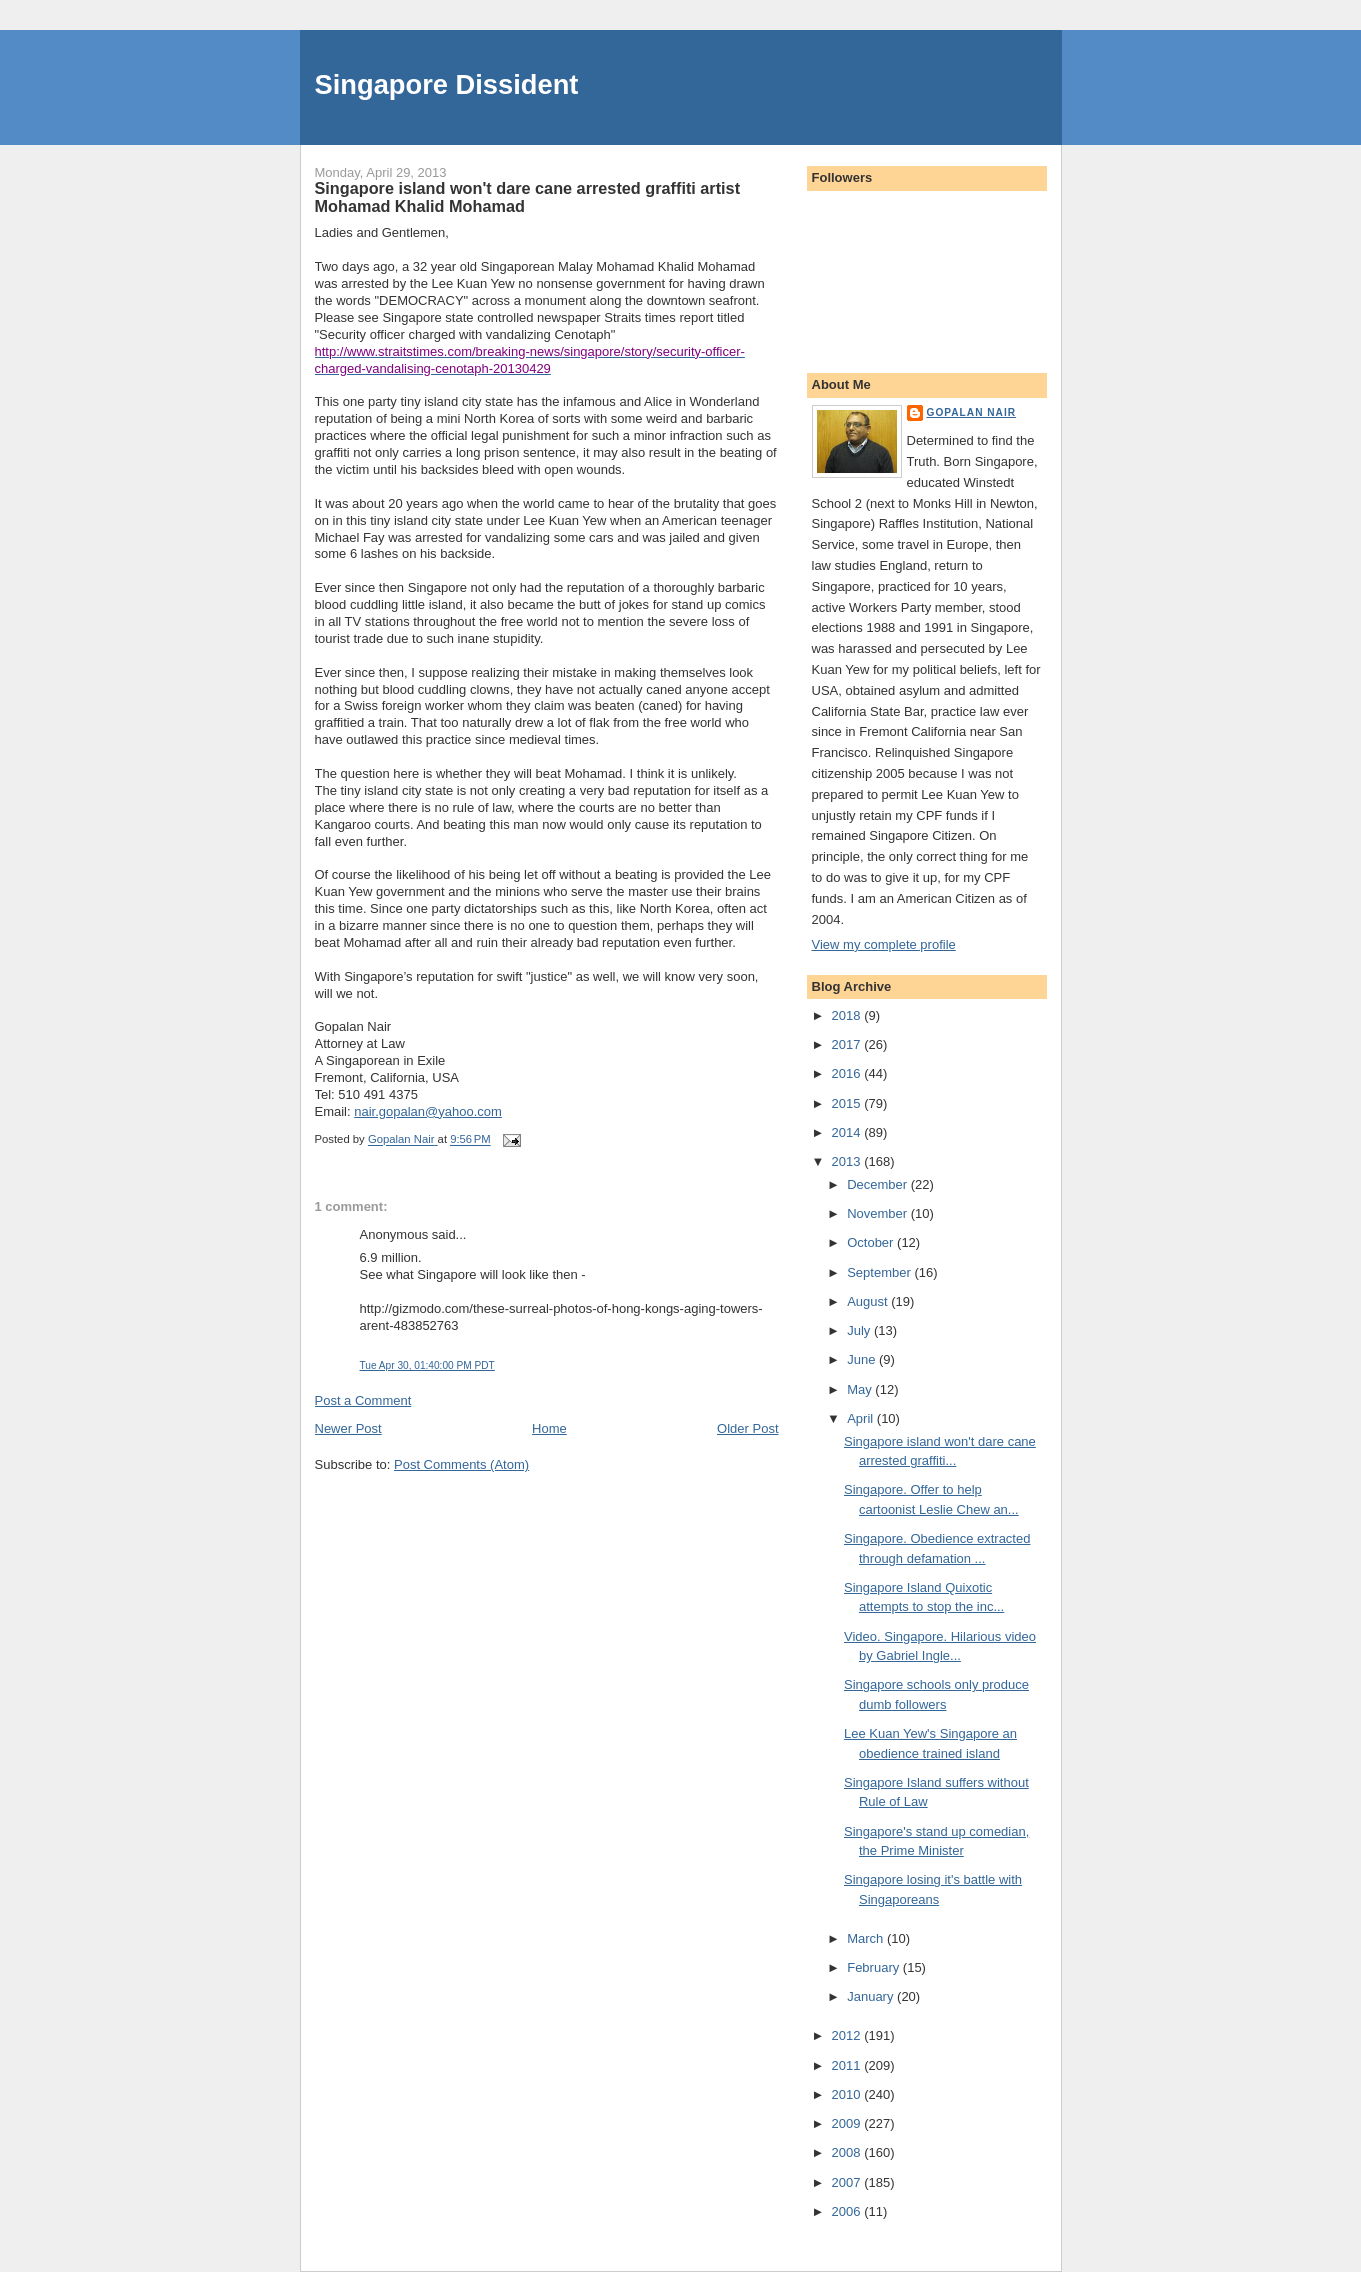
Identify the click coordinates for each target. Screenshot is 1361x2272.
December (879, 1184)
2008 (848, 2152)
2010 (848, 2094)
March (867, 1938)
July (860, 1330)
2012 (848, 2035)
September (880, 1272)
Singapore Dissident (447, 84)
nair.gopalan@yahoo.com (428, 1111)
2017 (848, 1044)
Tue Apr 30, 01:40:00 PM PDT (427, 1365)
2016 (848, 1073)
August (869, 1301)
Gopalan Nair (972, 412)
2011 (848, 2065)
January (872, 1996)
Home (549, 1428)
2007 (848, 2182)
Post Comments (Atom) (461, 1464)
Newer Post (348, 1428)
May (861, 1389)
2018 (848, 1015)
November (879, 1213)
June (863, 1359)
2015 (848, 1103)
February (875, 1967)
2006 (848, 2211)
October (872, 1242)
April (862, 1418)
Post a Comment (363, 1400)
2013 (848, 1161)
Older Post (747, 1428)
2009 (848, 2123)
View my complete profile (884, 944)
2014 (848, 1132)
